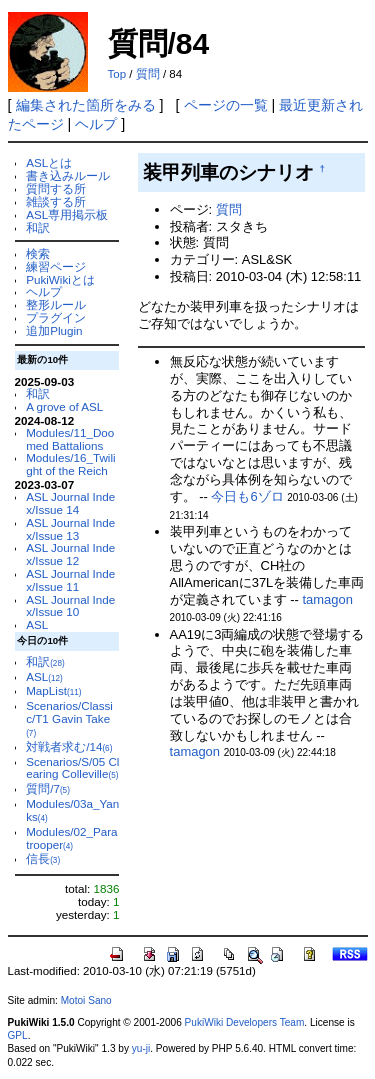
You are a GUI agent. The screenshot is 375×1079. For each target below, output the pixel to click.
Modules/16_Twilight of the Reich (70, 464)
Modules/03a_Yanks (72, 810)
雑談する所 (56, 201)
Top (117, 74)
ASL (37, 624)
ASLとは (49, 162)
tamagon (327, 599)
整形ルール (56, 304)
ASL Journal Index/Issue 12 (70, 554)
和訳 (38, 227)
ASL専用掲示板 (67, 214)
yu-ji (141, 1048)
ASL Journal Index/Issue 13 (70, 529)
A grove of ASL (64, 406)
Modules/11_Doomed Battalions (70, 439)
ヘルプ (96, 124)
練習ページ (56, 266)
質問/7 (48, 788)
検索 (38, 253)
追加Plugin (54, 330)
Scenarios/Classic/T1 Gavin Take (69, 718)
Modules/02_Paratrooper (71, 838)
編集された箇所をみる (86, 105)
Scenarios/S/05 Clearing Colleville (72, 768)
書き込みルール (68, 175)
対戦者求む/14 (69, 746)
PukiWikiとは (60, 279)
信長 (43, 858)
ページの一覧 (226, 105)
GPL (18, 1035)
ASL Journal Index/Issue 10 (70, 606)
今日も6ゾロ (247, 496)
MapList (53, 690)
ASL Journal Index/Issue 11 (70, 580)
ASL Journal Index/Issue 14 (70, 503)
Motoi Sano (86, 1000)
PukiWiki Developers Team (245, 1022)
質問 (148, 74)
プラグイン (56, 317)
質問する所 (56, 188)
